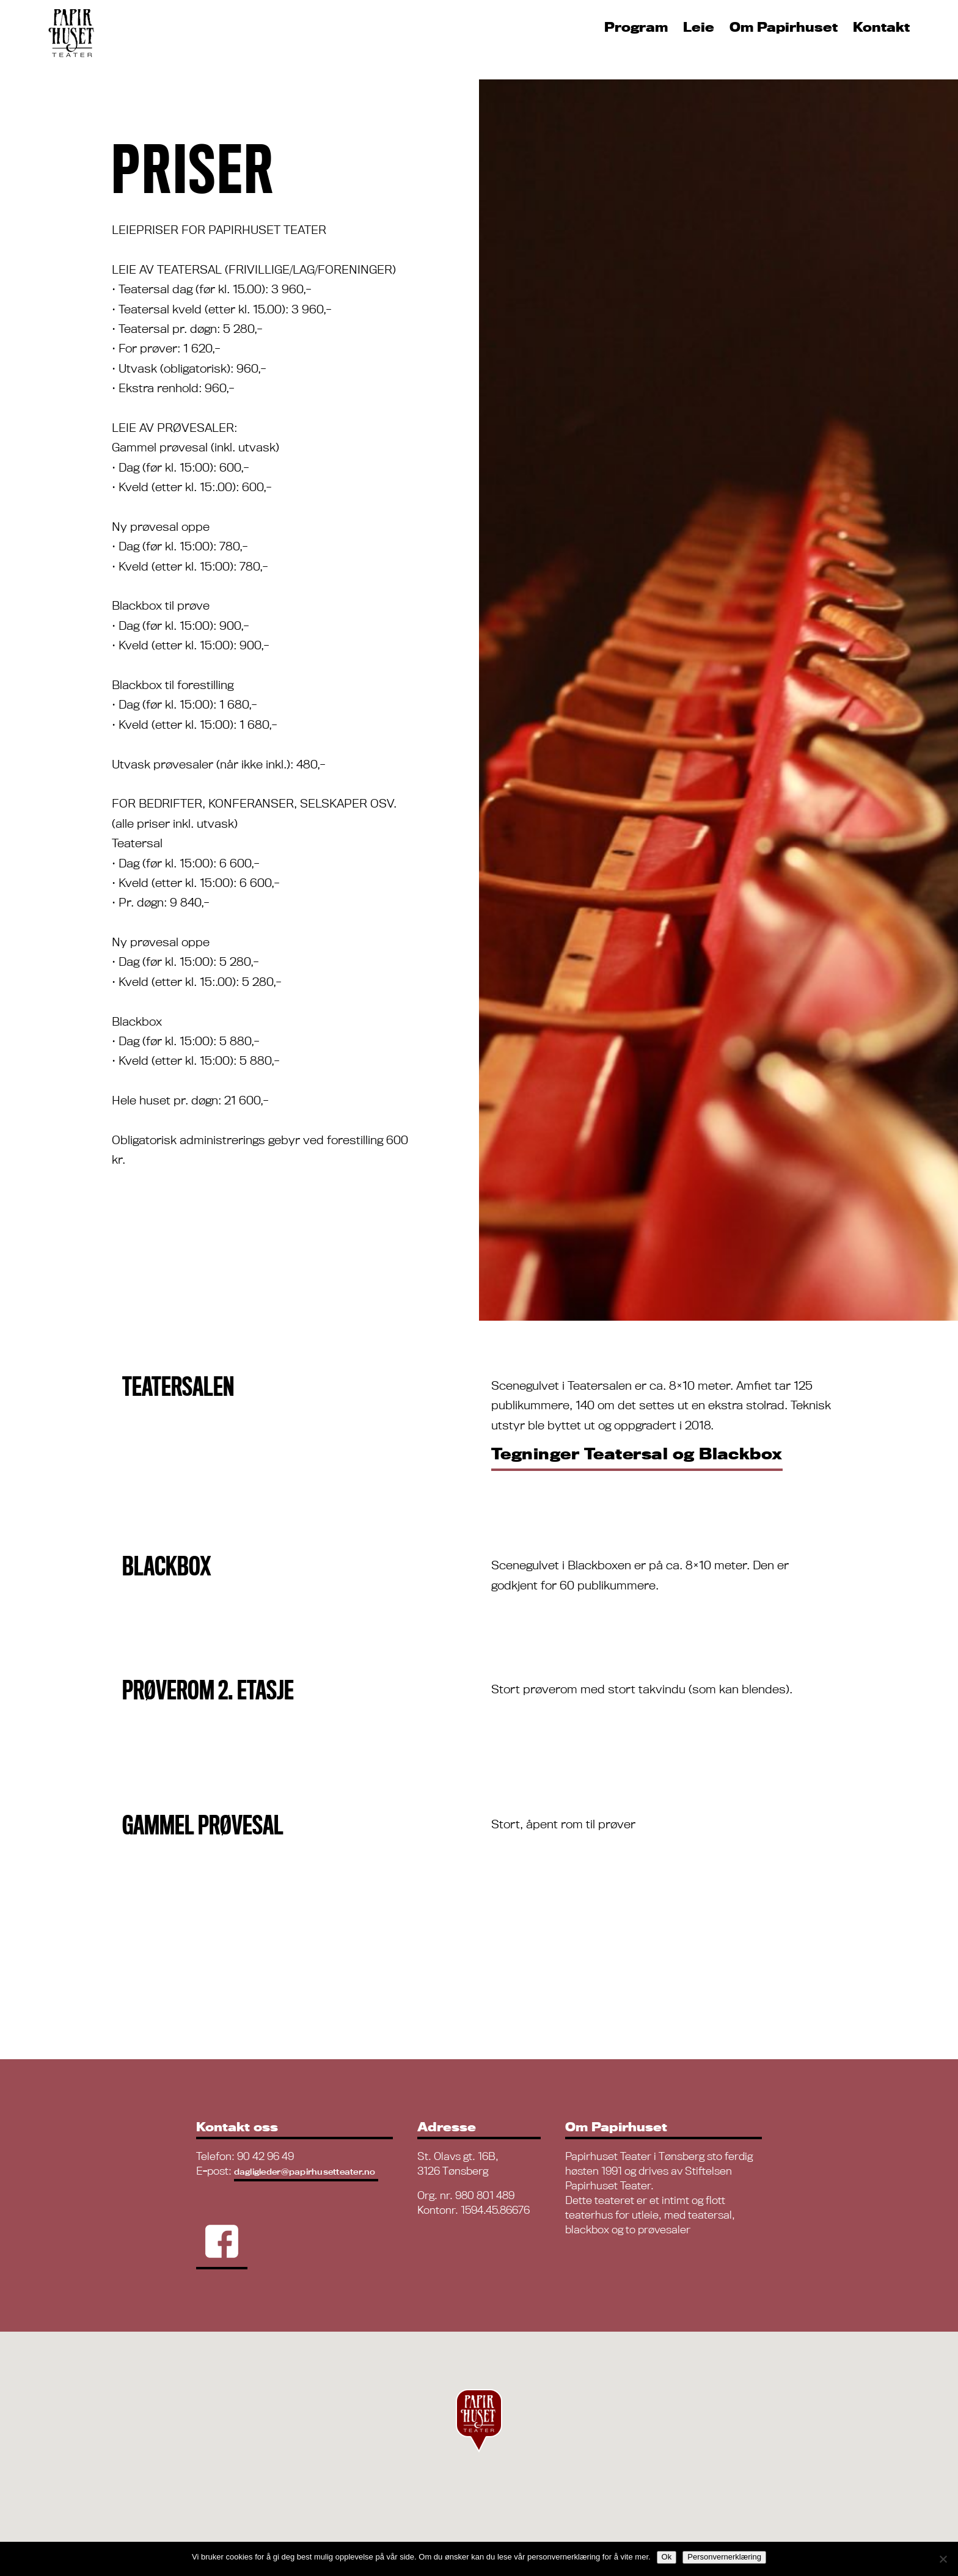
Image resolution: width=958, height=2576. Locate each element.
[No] (943, 2559)
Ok (667, 2556)
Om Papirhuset (783, 27)
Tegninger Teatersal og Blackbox (637, 1453)
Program (636, 27)
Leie (698, 27)
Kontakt (881, 27)
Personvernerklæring (724, 2556)
